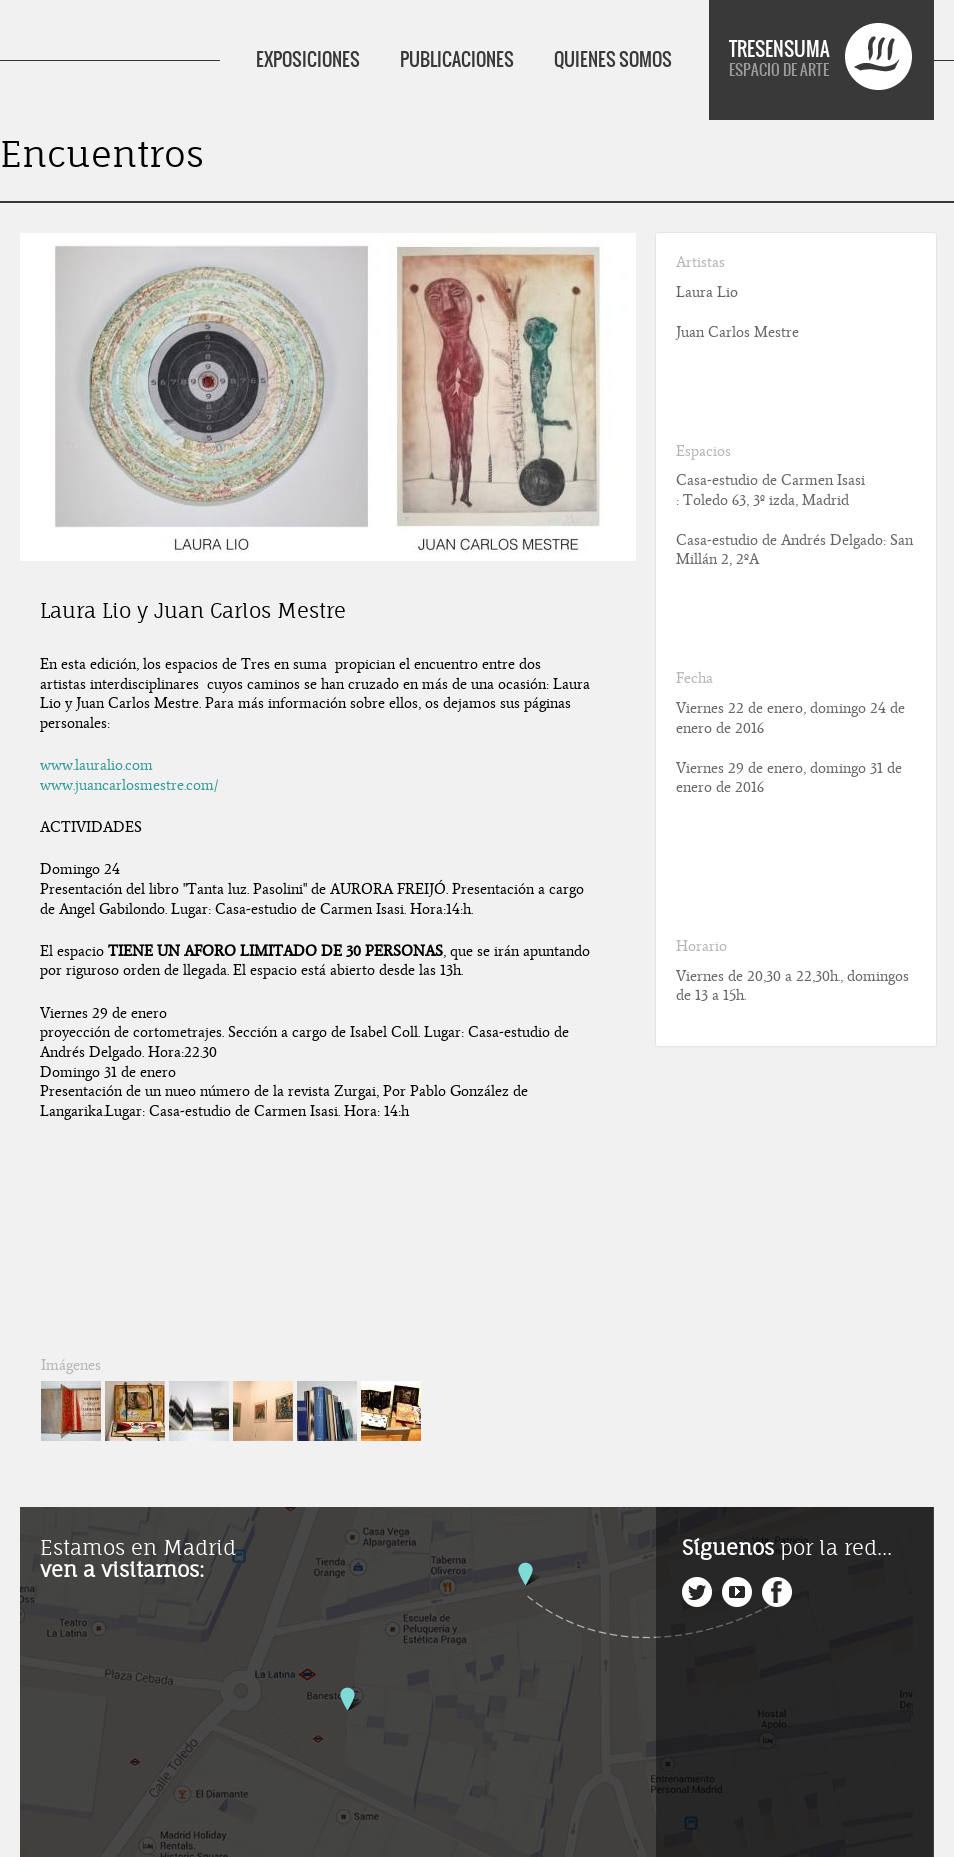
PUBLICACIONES (457, 59)
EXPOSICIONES (308, 59)
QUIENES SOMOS (613, 59)
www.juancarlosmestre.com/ (129, 785)
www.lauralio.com (96, 765)
